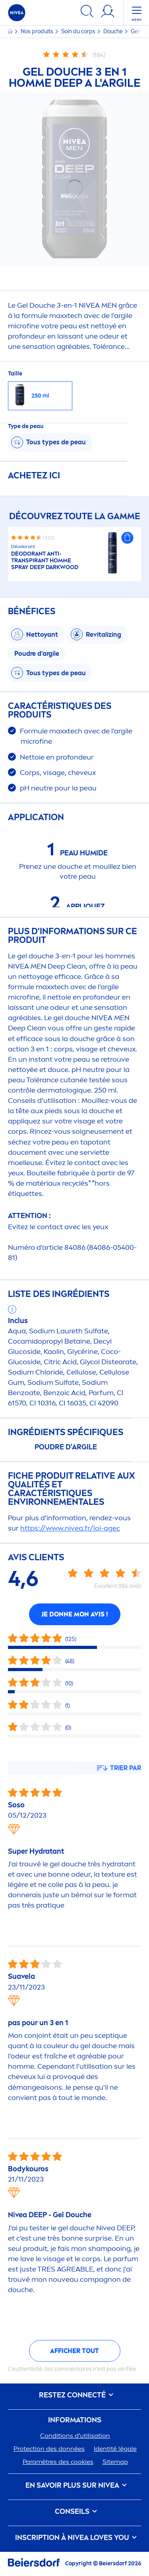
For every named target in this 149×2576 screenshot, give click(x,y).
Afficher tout (74, 2351)
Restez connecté (74, 2395)
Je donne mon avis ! (74, 1614)
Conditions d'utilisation (75, 2435)
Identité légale (115, 2448)
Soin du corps (79, 31)
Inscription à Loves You (74, 2538)
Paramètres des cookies (58, 2462)
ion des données (49, 2448)
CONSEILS (74, 2511)
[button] (127, 538)
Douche (113, 31)
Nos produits (37, 31)
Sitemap (115, 2462)
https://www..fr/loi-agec (70, 1528)
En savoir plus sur (74, 2485)
